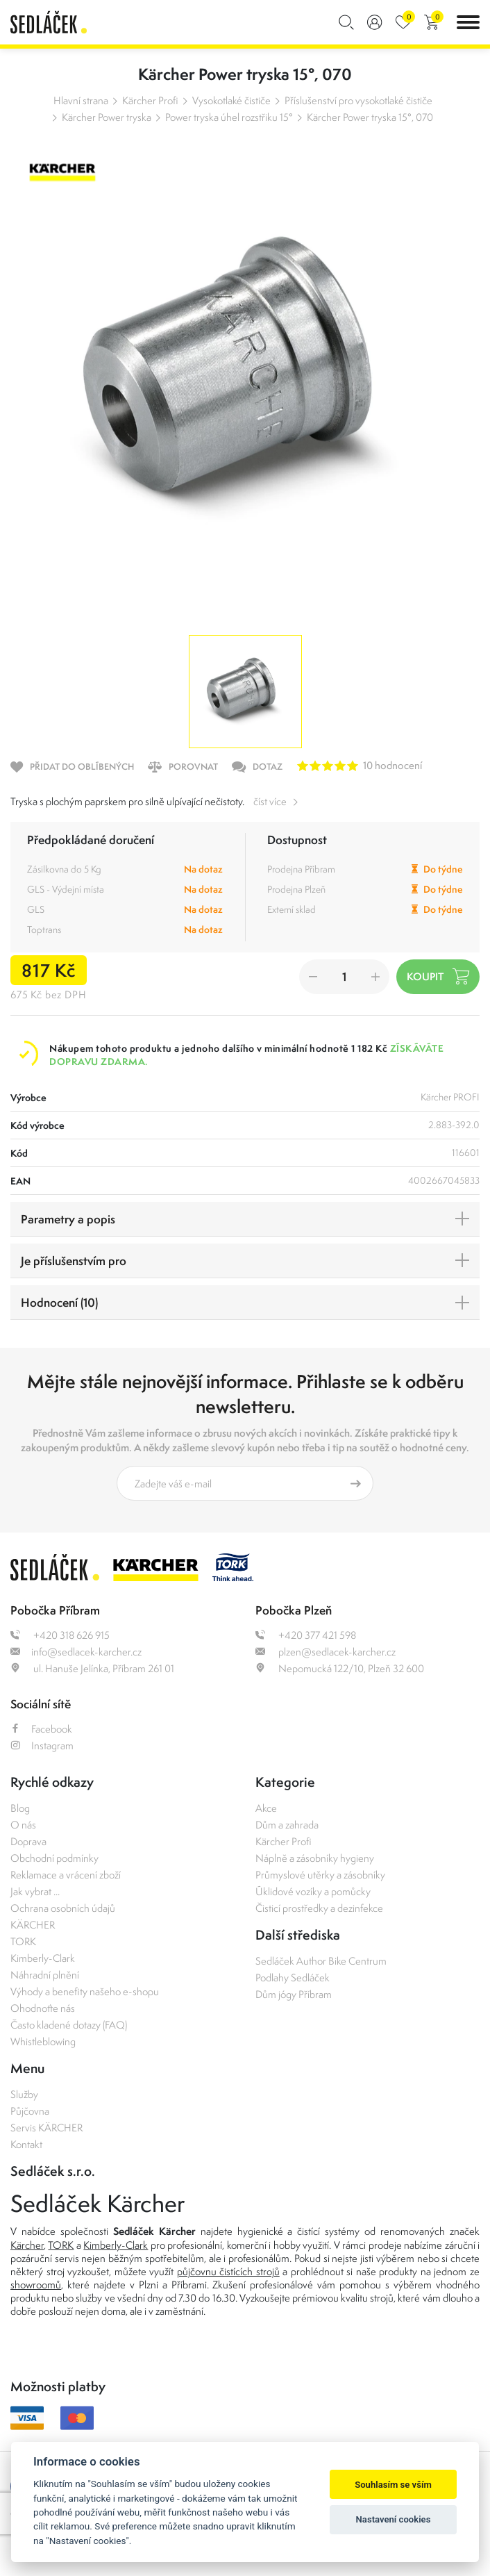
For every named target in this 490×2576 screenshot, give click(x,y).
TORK (23, 1941)
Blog (20, 1808)
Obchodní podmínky (54, 1858)
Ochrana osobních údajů (62, 1908)
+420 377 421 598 (305, 1635)
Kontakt (26, 2144)
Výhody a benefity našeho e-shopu (84, 1991)
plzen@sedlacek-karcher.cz (325, 1651)
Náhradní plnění (44, 1974)
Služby (24, 2094)
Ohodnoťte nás (42, 2008)
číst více (270, 801)
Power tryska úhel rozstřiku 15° (229, 117)
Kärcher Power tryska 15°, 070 (370, 117)
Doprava (28, 1841)
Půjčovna (29, 2110)
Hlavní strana (80, 100)
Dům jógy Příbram (293, 1994)
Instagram (42, 1745)
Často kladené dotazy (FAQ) (68, 2024)
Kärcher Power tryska (106, 117)
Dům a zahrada (287, 1824)
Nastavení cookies (393, 2519)
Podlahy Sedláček (292, 1977)
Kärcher (27, 2245)
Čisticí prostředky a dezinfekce (319, 1908)
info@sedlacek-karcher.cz (76, 1651)
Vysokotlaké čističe (231, 100)
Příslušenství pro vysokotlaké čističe (358, 100)
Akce (266, 1808)
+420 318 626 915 (60, 1635)
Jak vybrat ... (35, 1891)
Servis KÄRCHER (46, 2127)
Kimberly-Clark (42, 1958)
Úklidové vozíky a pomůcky (313, 1891)
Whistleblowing (43, 2041)
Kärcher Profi (150, 100)
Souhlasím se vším (393, 2484)
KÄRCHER (32, 1924)
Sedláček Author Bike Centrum (321, 1960)
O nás (23, 1824)
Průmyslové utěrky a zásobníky (320, 1874)
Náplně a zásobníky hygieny (314, 1858)
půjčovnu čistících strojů (228, 2271)
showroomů (35, 2284)
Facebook (41, 1728)
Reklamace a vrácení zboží (65, 1874)
